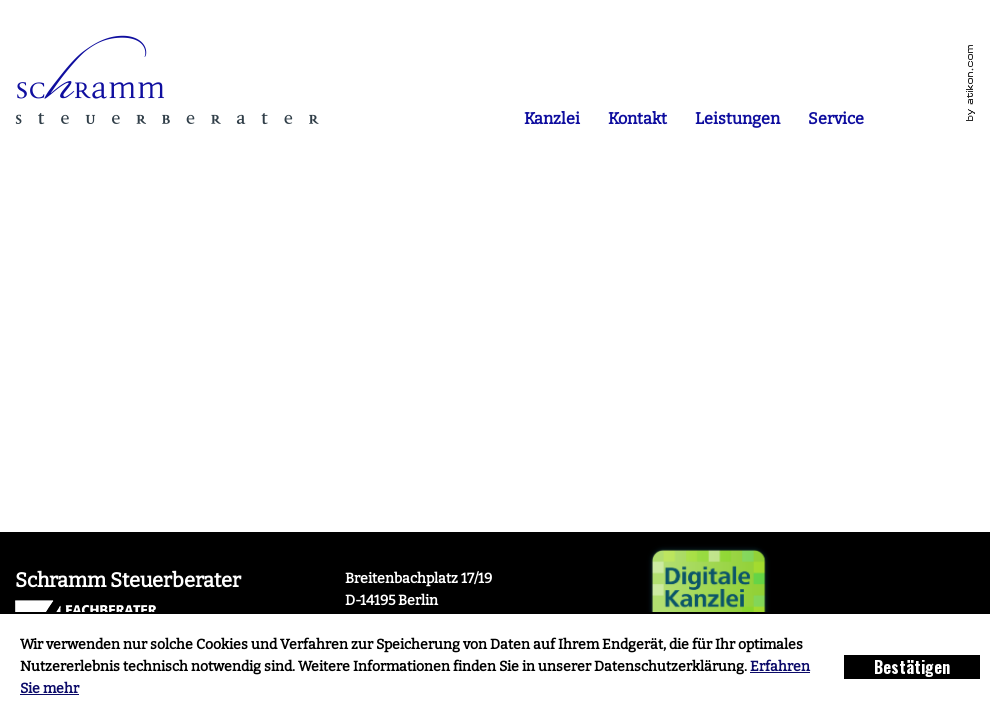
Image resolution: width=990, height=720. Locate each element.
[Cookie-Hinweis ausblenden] (912, 667)
